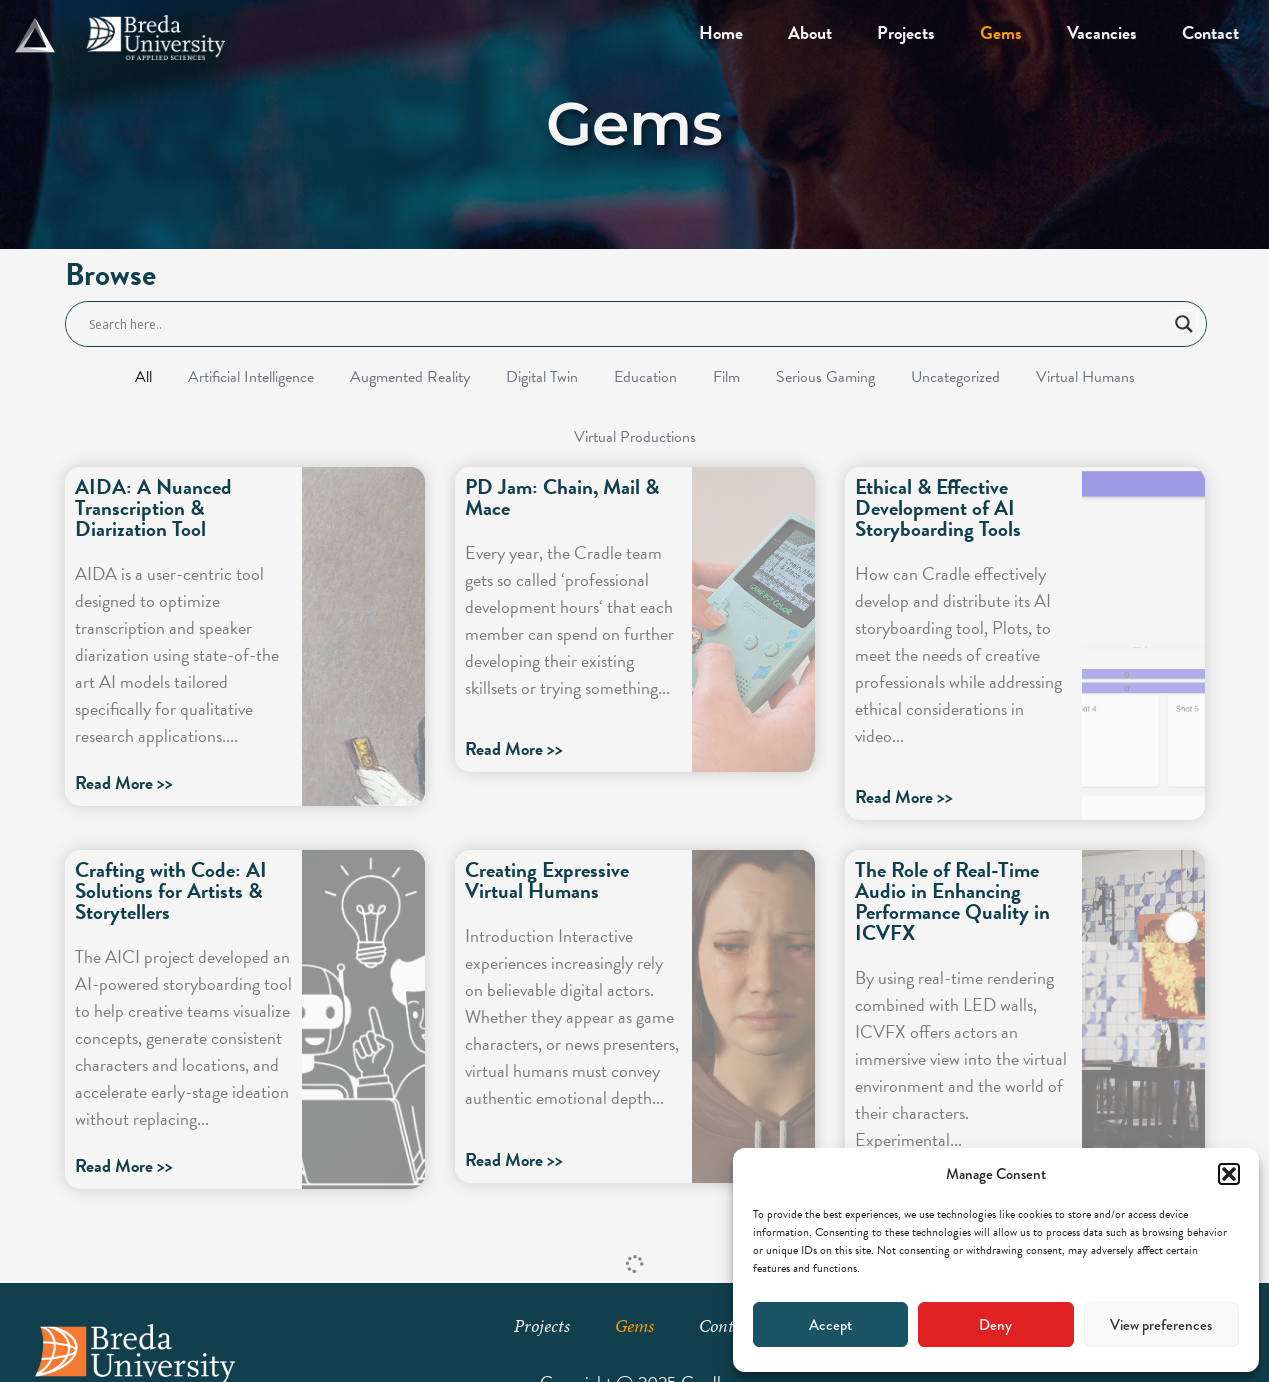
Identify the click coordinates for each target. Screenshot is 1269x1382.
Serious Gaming (825, 377)
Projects (906, 32)
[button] (1229, 1174)
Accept (830, 1325)
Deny (995, 1325)
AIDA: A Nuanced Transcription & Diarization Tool (153, 508)
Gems (1001, 32)
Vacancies (1102, 32)
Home (721, 32)
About (810, 32)
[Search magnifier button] (1184, 324)
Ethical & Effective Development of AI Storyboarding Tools (938, 508)
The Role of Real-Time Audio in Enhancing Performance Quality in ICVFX (952, 901)
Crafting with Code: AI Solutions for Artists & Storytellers (171, 891)
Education (645, 377)
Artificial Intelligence (251, 377)
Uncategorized (955, 377)
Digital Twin (542, 377)
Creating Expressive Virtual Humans (547, 880)
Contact (1210, 32)
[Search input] (627, 324)
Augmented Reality (410, 377)
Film (726, 377)
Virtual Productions (635, 437)
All (143, 377)
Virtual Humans (1085, 377)
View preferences (1161, 1325)
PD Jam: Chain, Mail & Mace (562, 497)
